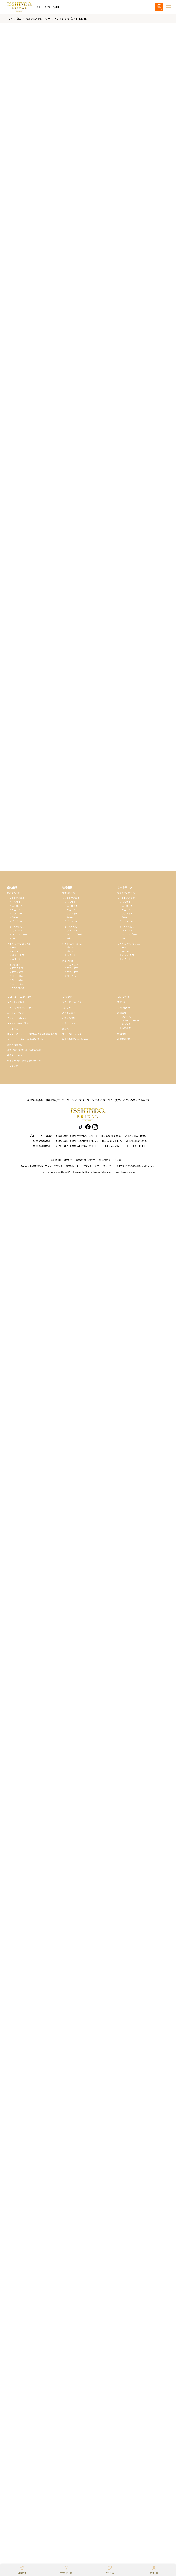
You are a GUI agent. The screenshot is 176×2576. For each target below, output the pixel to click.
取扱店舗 (22, 2573)
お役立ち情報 (68, 2398)
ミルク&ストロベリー (38, 18)
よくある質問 (68, 2393)
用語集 (65, 2409)
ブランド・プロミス (72, 2383)
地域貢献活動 (123, 2419)
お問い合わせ (123, 2388)
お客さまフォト (69, 2404)
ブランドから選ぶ (15, 2383)
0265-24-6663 (112, 2527)
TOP (9, 18)
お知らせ (66, 2388)
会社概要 (121, 2414)
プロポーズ (12, 2409)
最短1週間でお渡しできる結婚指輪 (24, 2430)
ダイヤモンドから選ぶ (18, 2404)
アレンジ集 (12, 2446)
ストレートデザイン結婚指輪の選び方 (25, 2420)
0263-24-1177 (114, 2521)
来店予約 (121, 2383)
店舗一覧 (154, 2573)
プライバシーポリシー (73, 2414)
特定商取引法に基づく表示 (75, 2420)
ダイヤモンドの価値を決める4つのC (24, 2441)
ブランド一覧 (66, 2573)
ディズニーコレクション (19, 2398)
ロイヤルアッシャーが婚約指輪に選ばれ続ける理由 (32, 2414)
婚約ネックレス (14, 2436)
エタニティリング (15, 2393)
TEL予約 (110, 2573)
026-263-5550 (113, 2516)
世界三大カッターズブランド (21, 2388)
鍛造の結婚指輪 (14, 2425)
